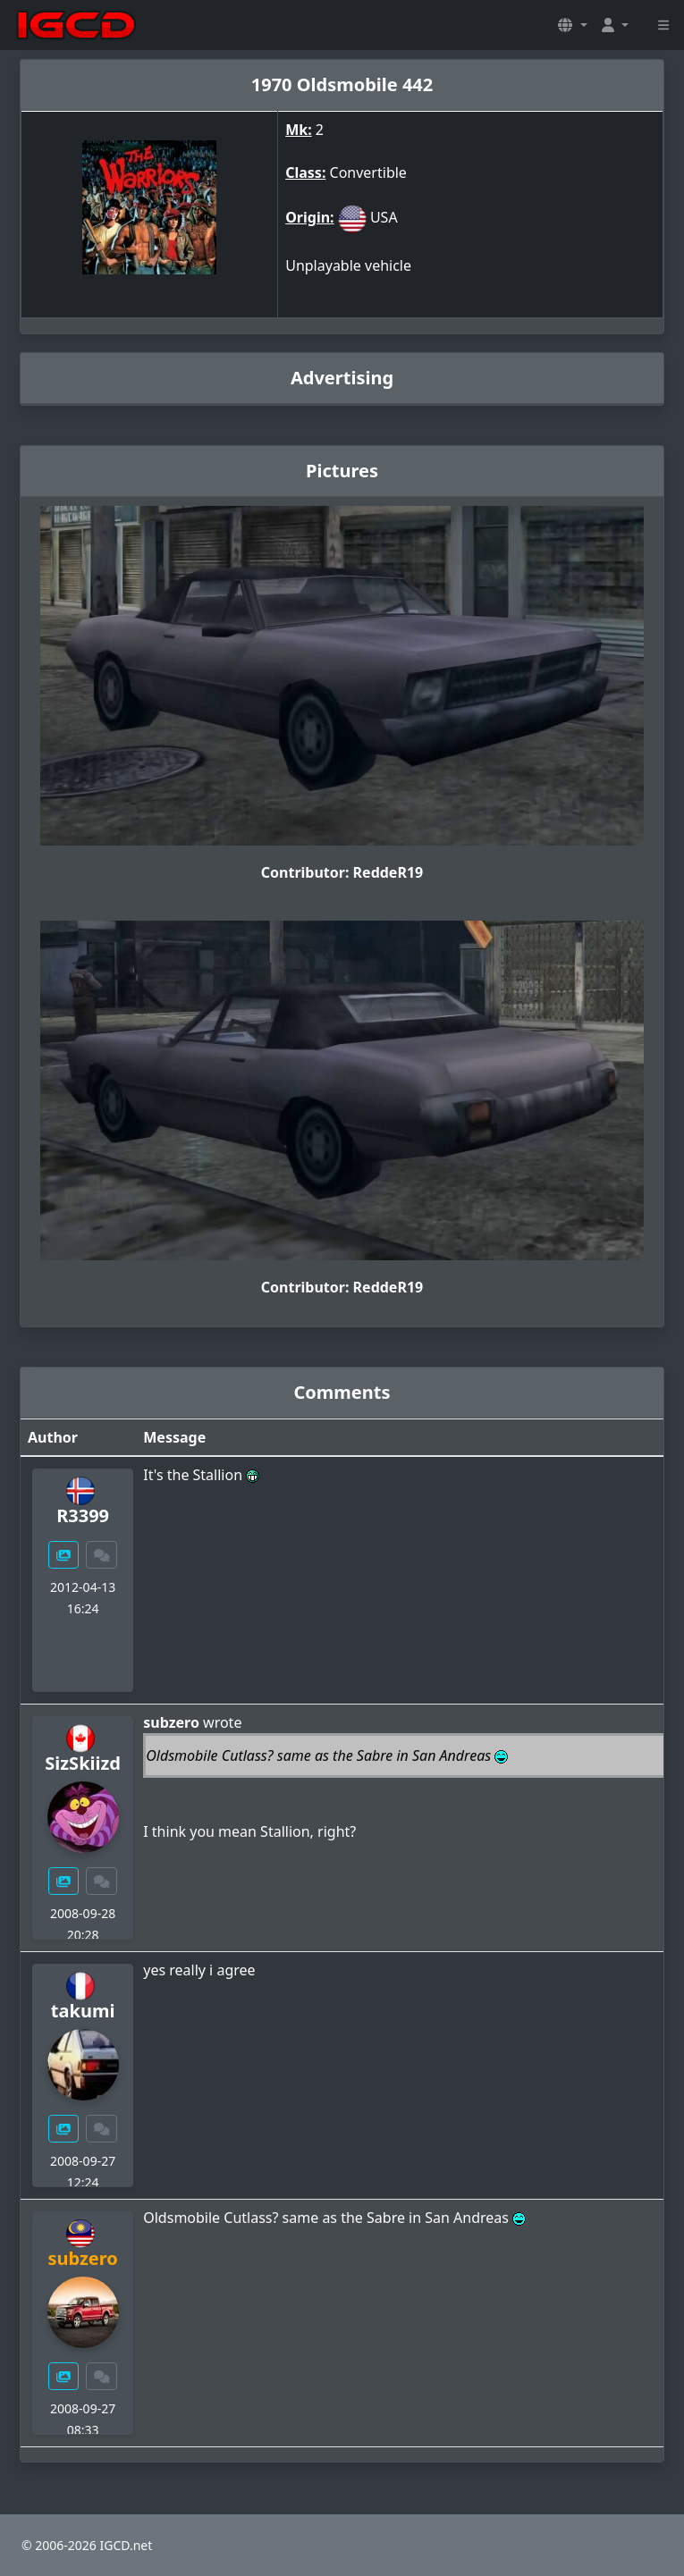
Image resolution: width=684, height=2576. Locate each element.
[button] (572, 25)
